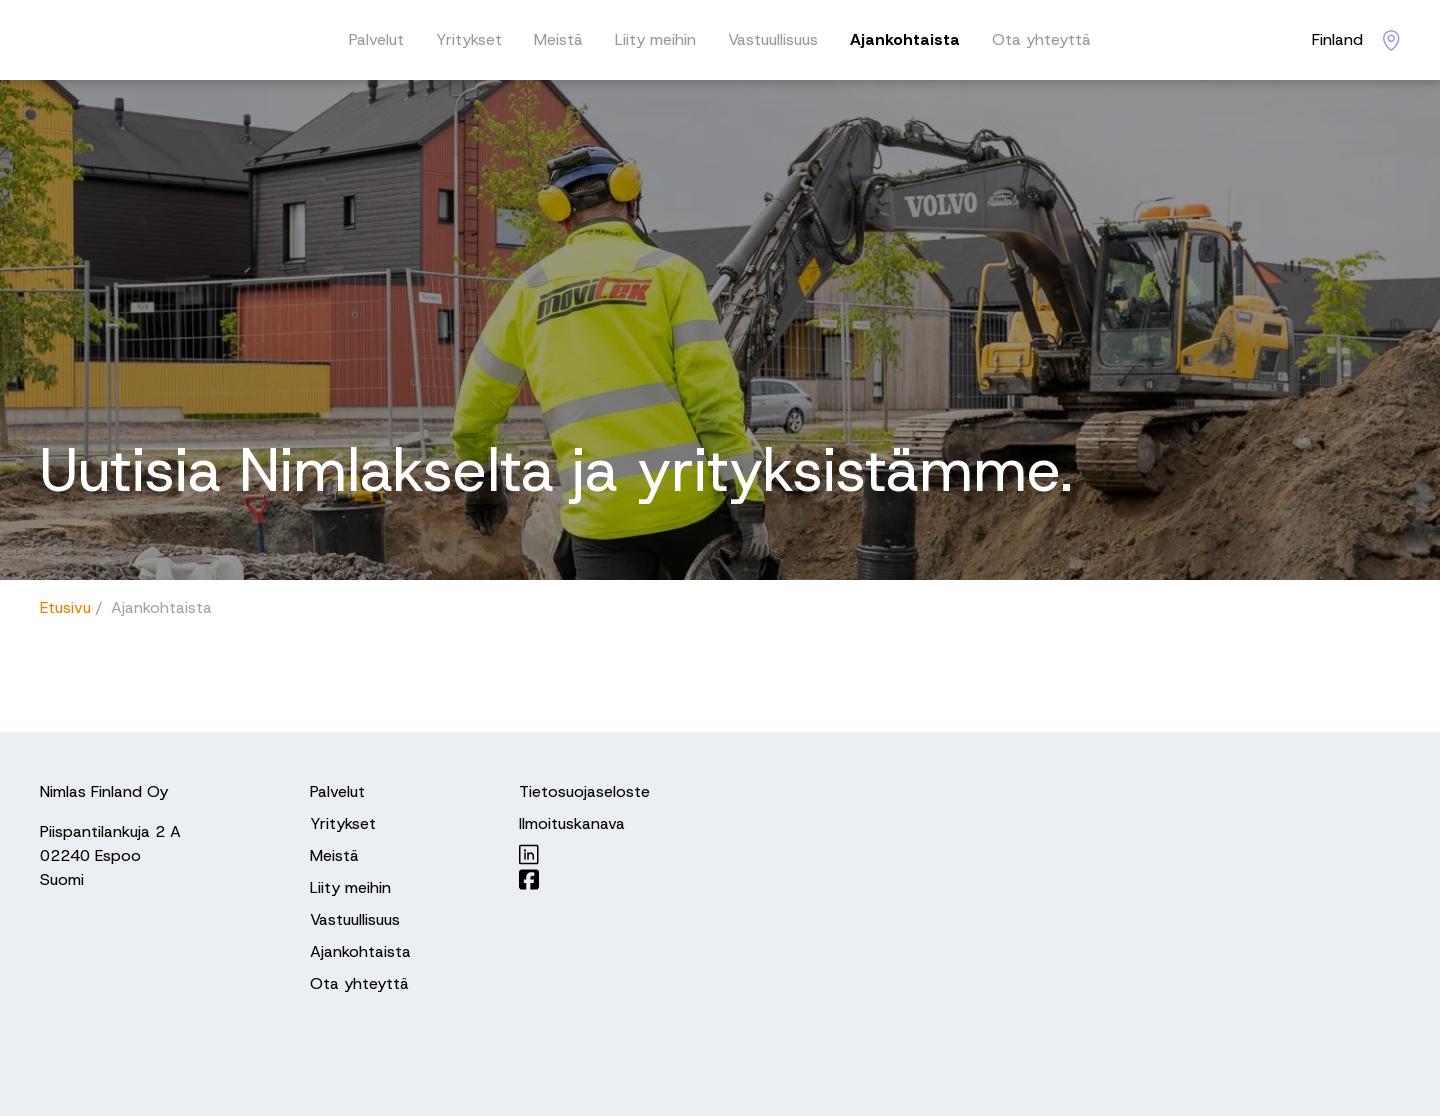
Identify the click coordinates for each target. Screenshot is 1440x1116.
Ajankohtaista (905, 39)
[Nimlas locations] (1356, 40)
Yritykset (469, 39)
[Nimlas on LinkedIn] (584, 854)
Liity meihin (655, 39)
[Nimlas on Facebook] (584, 879)
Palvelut (376, 39)
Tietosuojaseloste (584, 791)
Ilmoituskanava (572, 823)
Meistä (558, 39)
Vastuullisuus (773, 39)
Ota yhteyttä (1041, 39)
